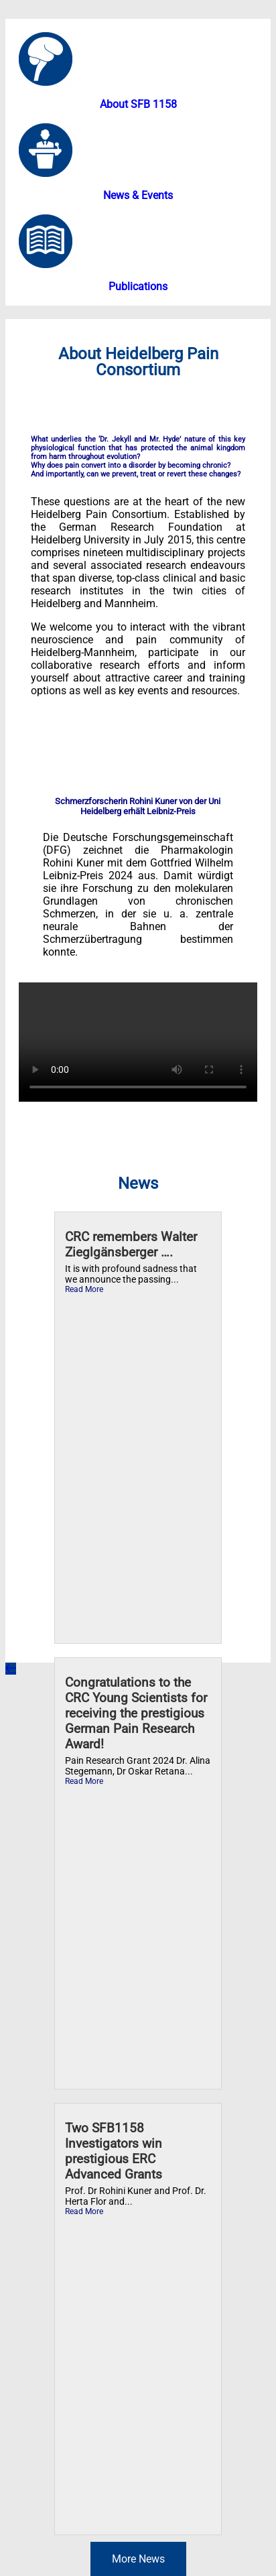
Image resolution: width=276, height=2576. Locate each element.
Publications (138, 286)
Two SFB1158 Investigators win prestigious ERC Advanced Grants (113, 2151)
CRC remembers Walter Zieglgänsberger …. (131, 1244)
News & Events (138, 195)
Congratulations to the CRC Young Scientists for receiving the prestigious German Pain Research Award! (136, 1713)
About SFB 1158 (138, 104)
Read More (84, 1289)
